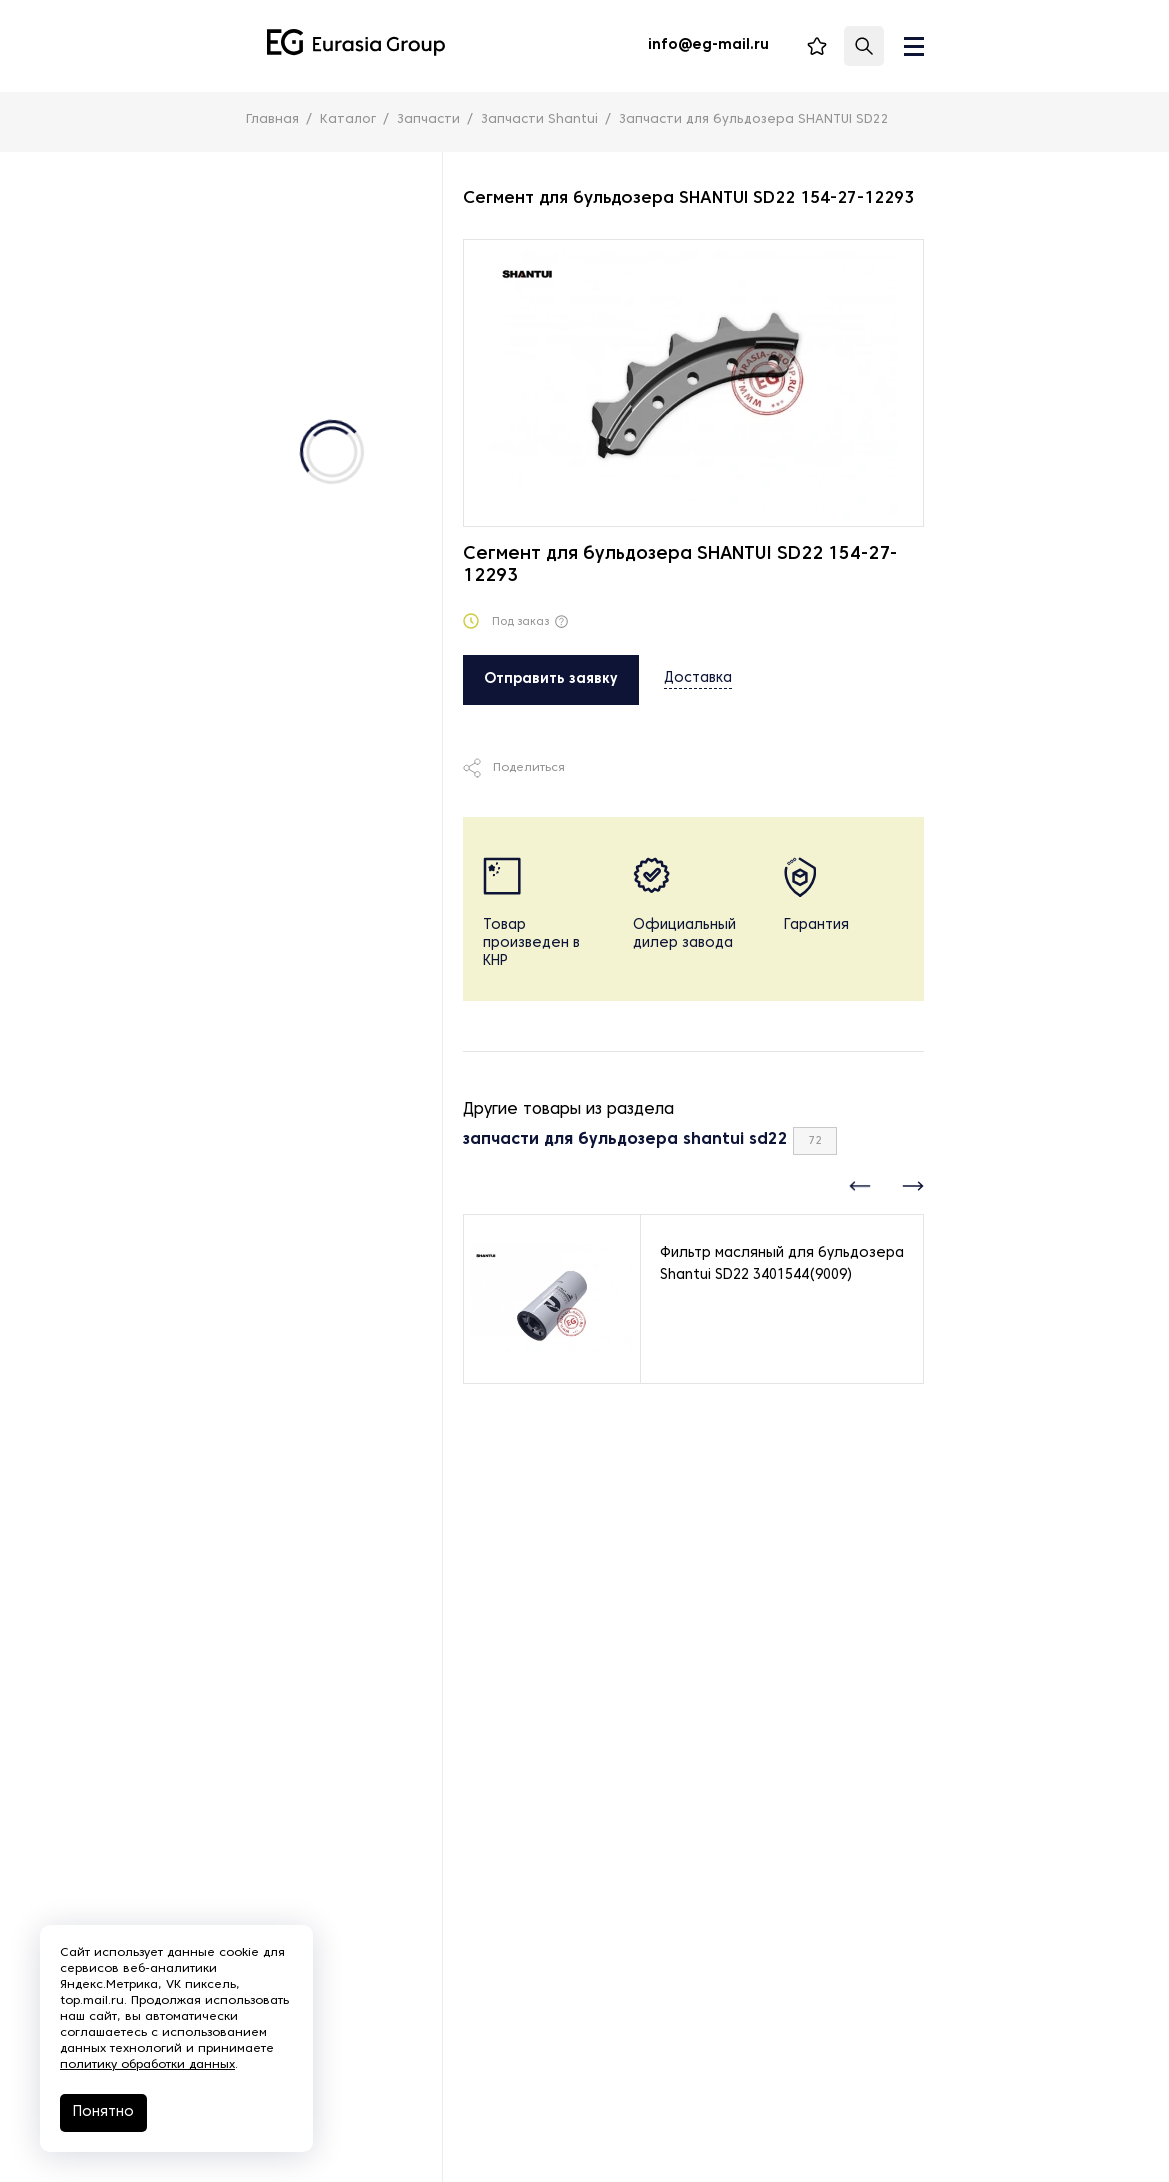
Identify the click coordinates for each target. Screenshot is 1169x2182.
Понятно (103, 2112)
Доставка (698, 678)
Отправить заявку (551, 679)
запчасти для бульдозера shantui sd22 (625, 1140)
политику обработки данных (147, 2065)
